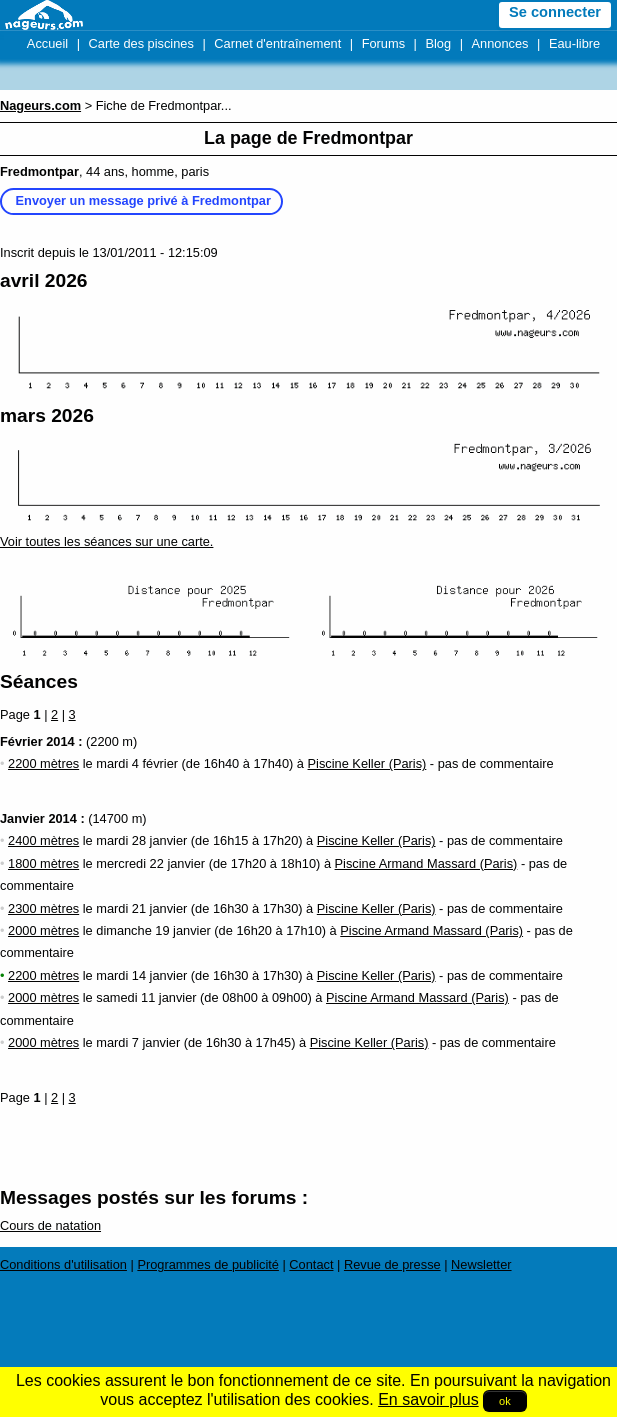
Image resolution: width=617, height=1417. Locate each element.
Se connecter (555, 12)
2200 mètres (43, 763)
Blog (438, 43)
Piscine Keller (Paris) (367, 763)
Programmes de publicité (208, 1264)
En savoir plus (428, 1399)
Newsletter (481, 1264)
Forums (383, 43)
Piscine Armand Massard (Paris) (426, 863)
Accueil (47, 43)
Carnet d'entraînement (277, 43)
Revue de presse (392, 1264)
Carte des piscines (141, 43)
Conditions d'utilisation (63, 1264)
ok (505, 1401)
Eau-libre (574, 43)
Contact (311, 1264)
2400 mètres (43, 840)
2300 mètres (43, 908)
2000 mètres (43, 930)
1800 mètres (43, 863)
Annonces (500, 43)
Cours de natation (50, 1225)
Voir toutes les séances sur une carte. (106, 541)
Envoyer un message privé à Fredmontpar (143, 200)
